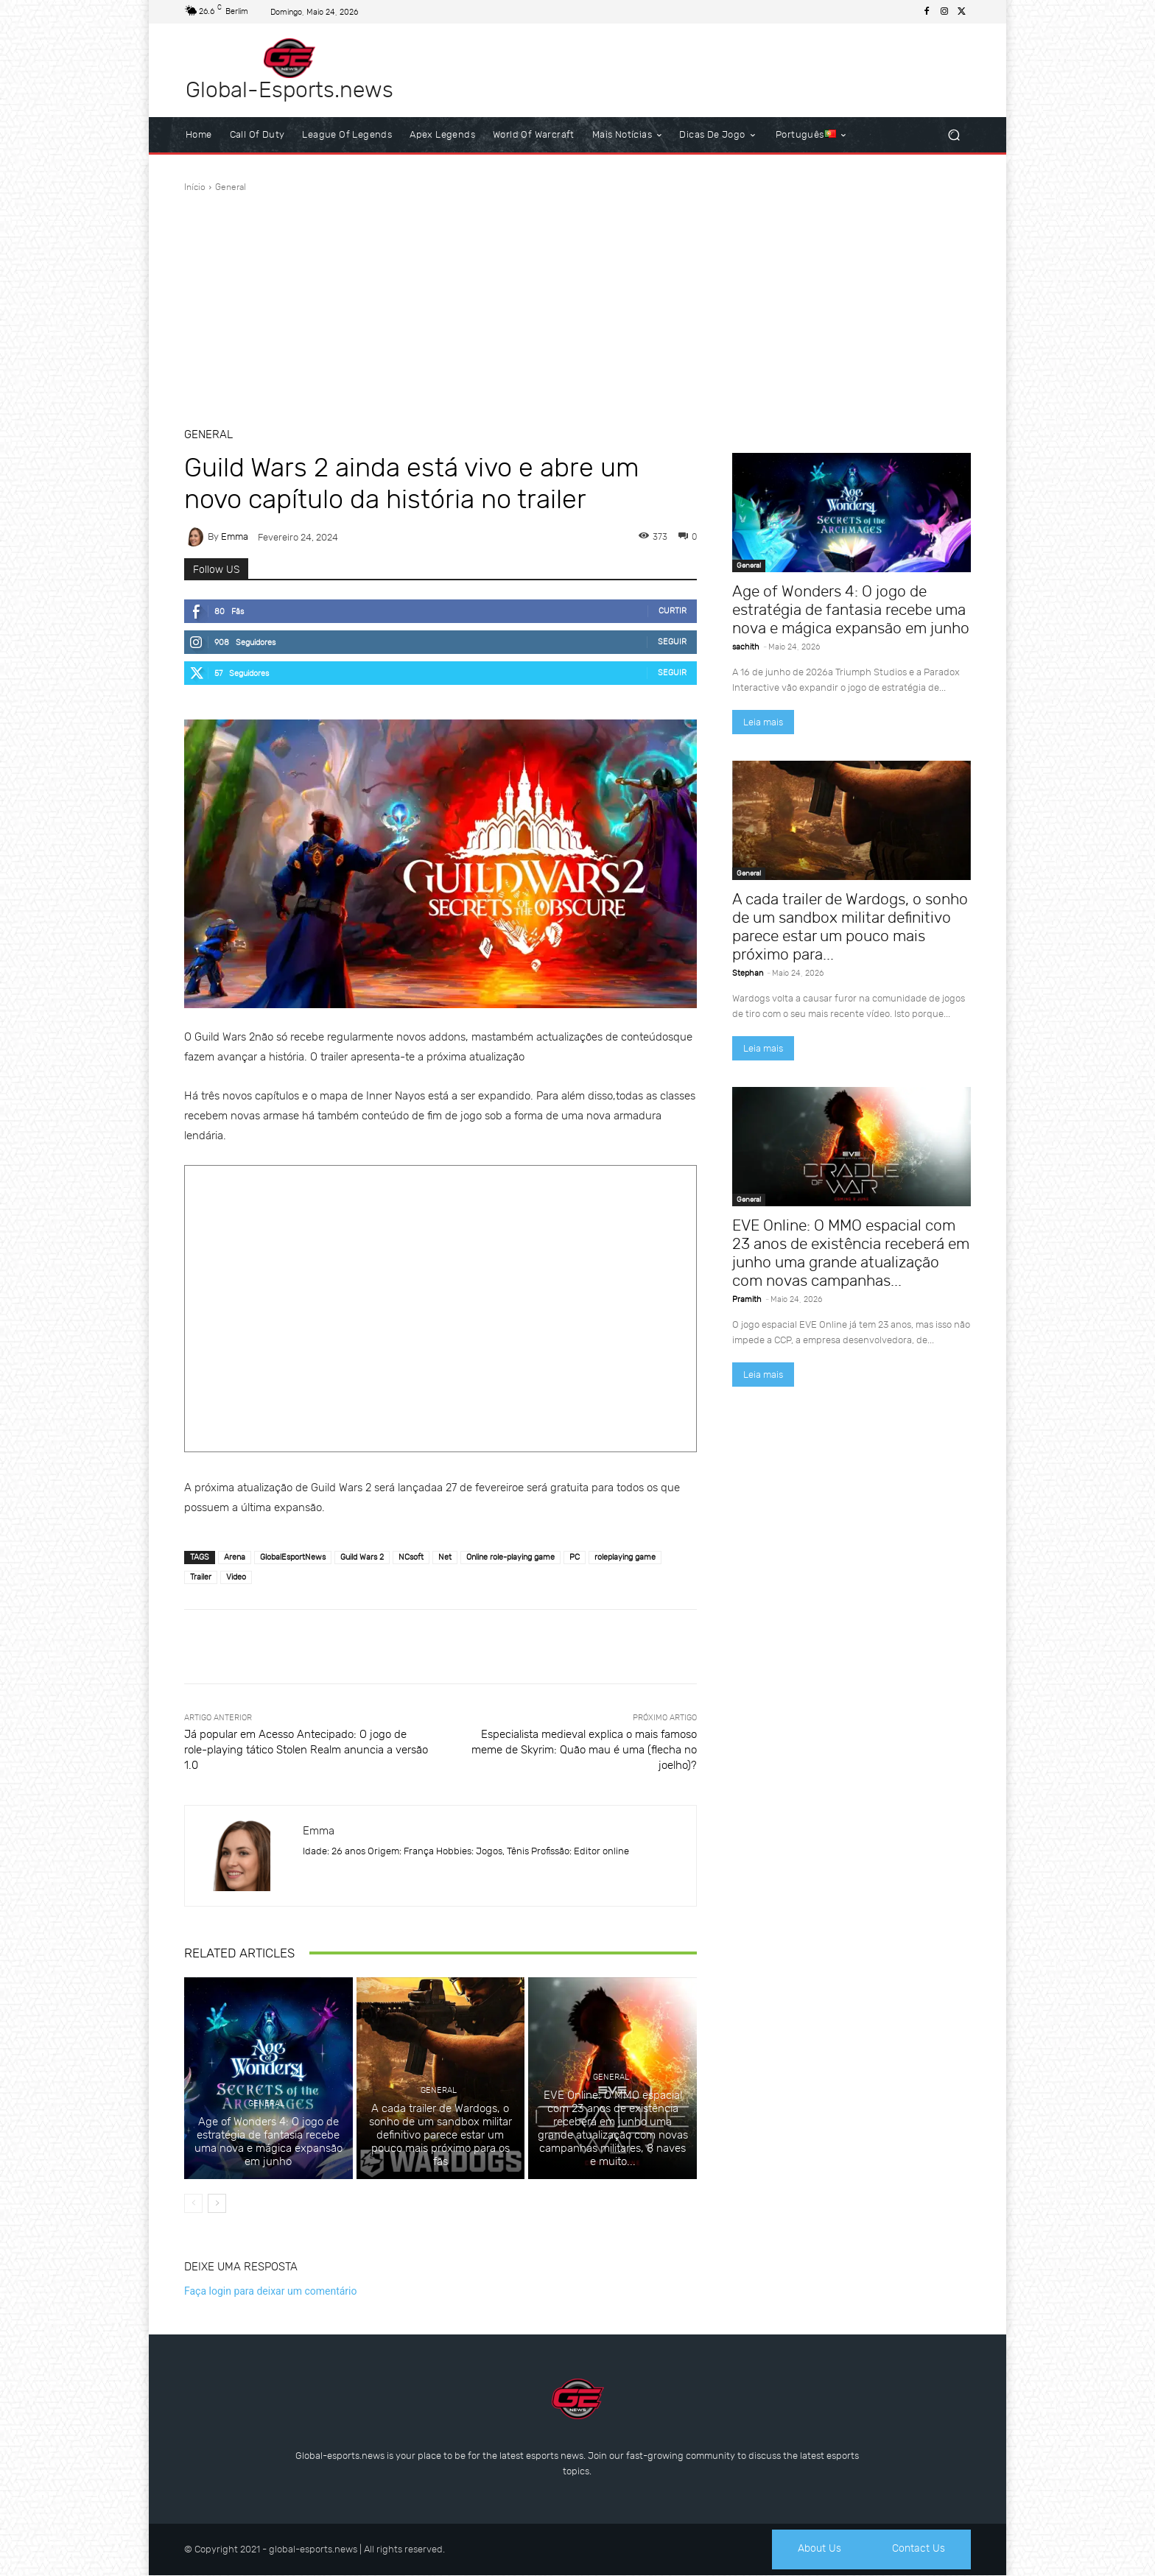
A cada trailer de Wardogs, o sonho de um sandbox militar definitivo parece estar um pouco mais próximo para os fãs (440, 2135)
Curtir (673, 611)
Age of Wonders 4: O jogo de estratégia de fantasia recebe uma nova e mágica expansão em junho (268, 2141)
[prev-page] (193, 2203)
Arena (234, 1557)
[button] (953, 135)
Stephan (747, 973)
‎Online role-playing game (510, 1557)
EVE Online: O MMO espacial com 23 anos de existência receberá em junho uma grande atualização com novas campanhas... (850, 1252)
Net (445, 1557)
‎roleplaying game (625, 1557)
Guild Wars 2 (362, 1557)
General (230, 187)
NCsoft (411, 1557)
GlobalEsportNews (293, 1557)
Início (195, 187)
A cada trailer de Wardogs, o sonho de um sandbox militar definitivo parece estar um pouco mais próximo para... (850, 926)
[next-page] (217, 2203)
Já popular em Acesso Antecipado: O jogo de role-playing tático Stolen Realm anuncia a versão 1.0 (306, 1750)
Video (236, 1577)
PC (574, 1557)
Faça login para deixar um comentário (270, 2291)
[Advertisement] (577, 304)
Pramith (747, 1299)
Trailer (200, 1577)
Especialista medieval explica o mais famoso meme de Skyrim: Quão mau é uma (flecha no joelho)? (584, 1750)
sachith (745, 647)
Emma (234, 536)
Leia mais (763, 722)
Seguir (672, 642)
